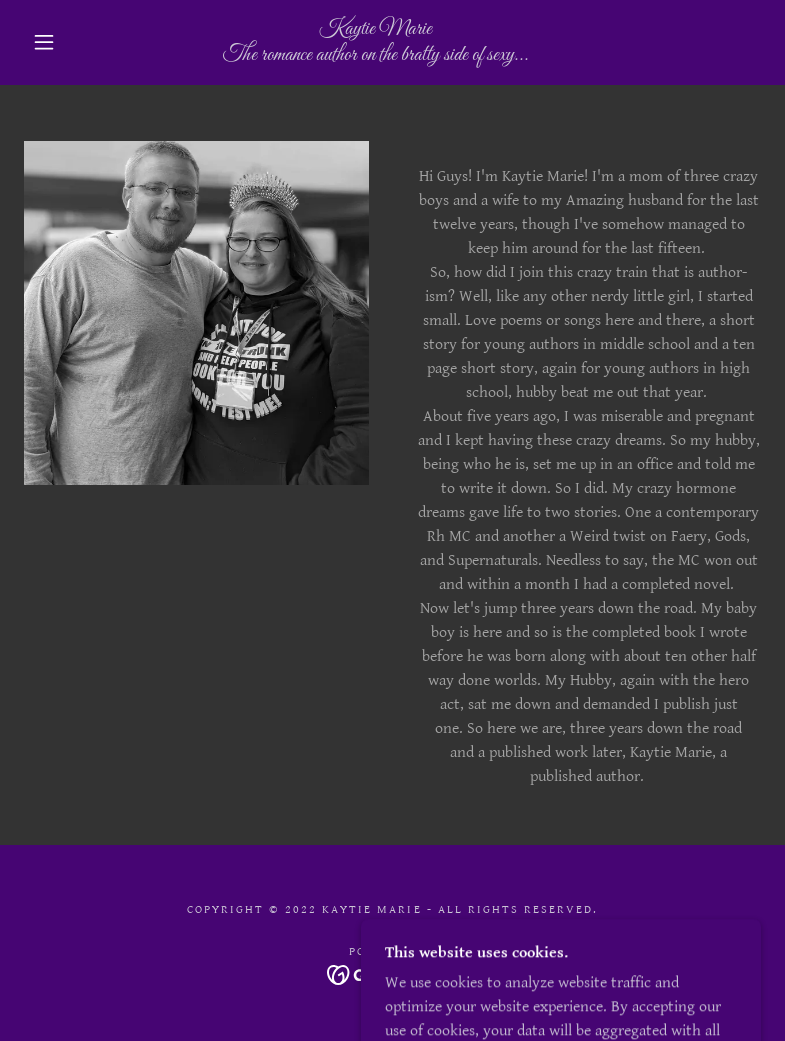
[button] (44, 42)
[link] (375, 55)
